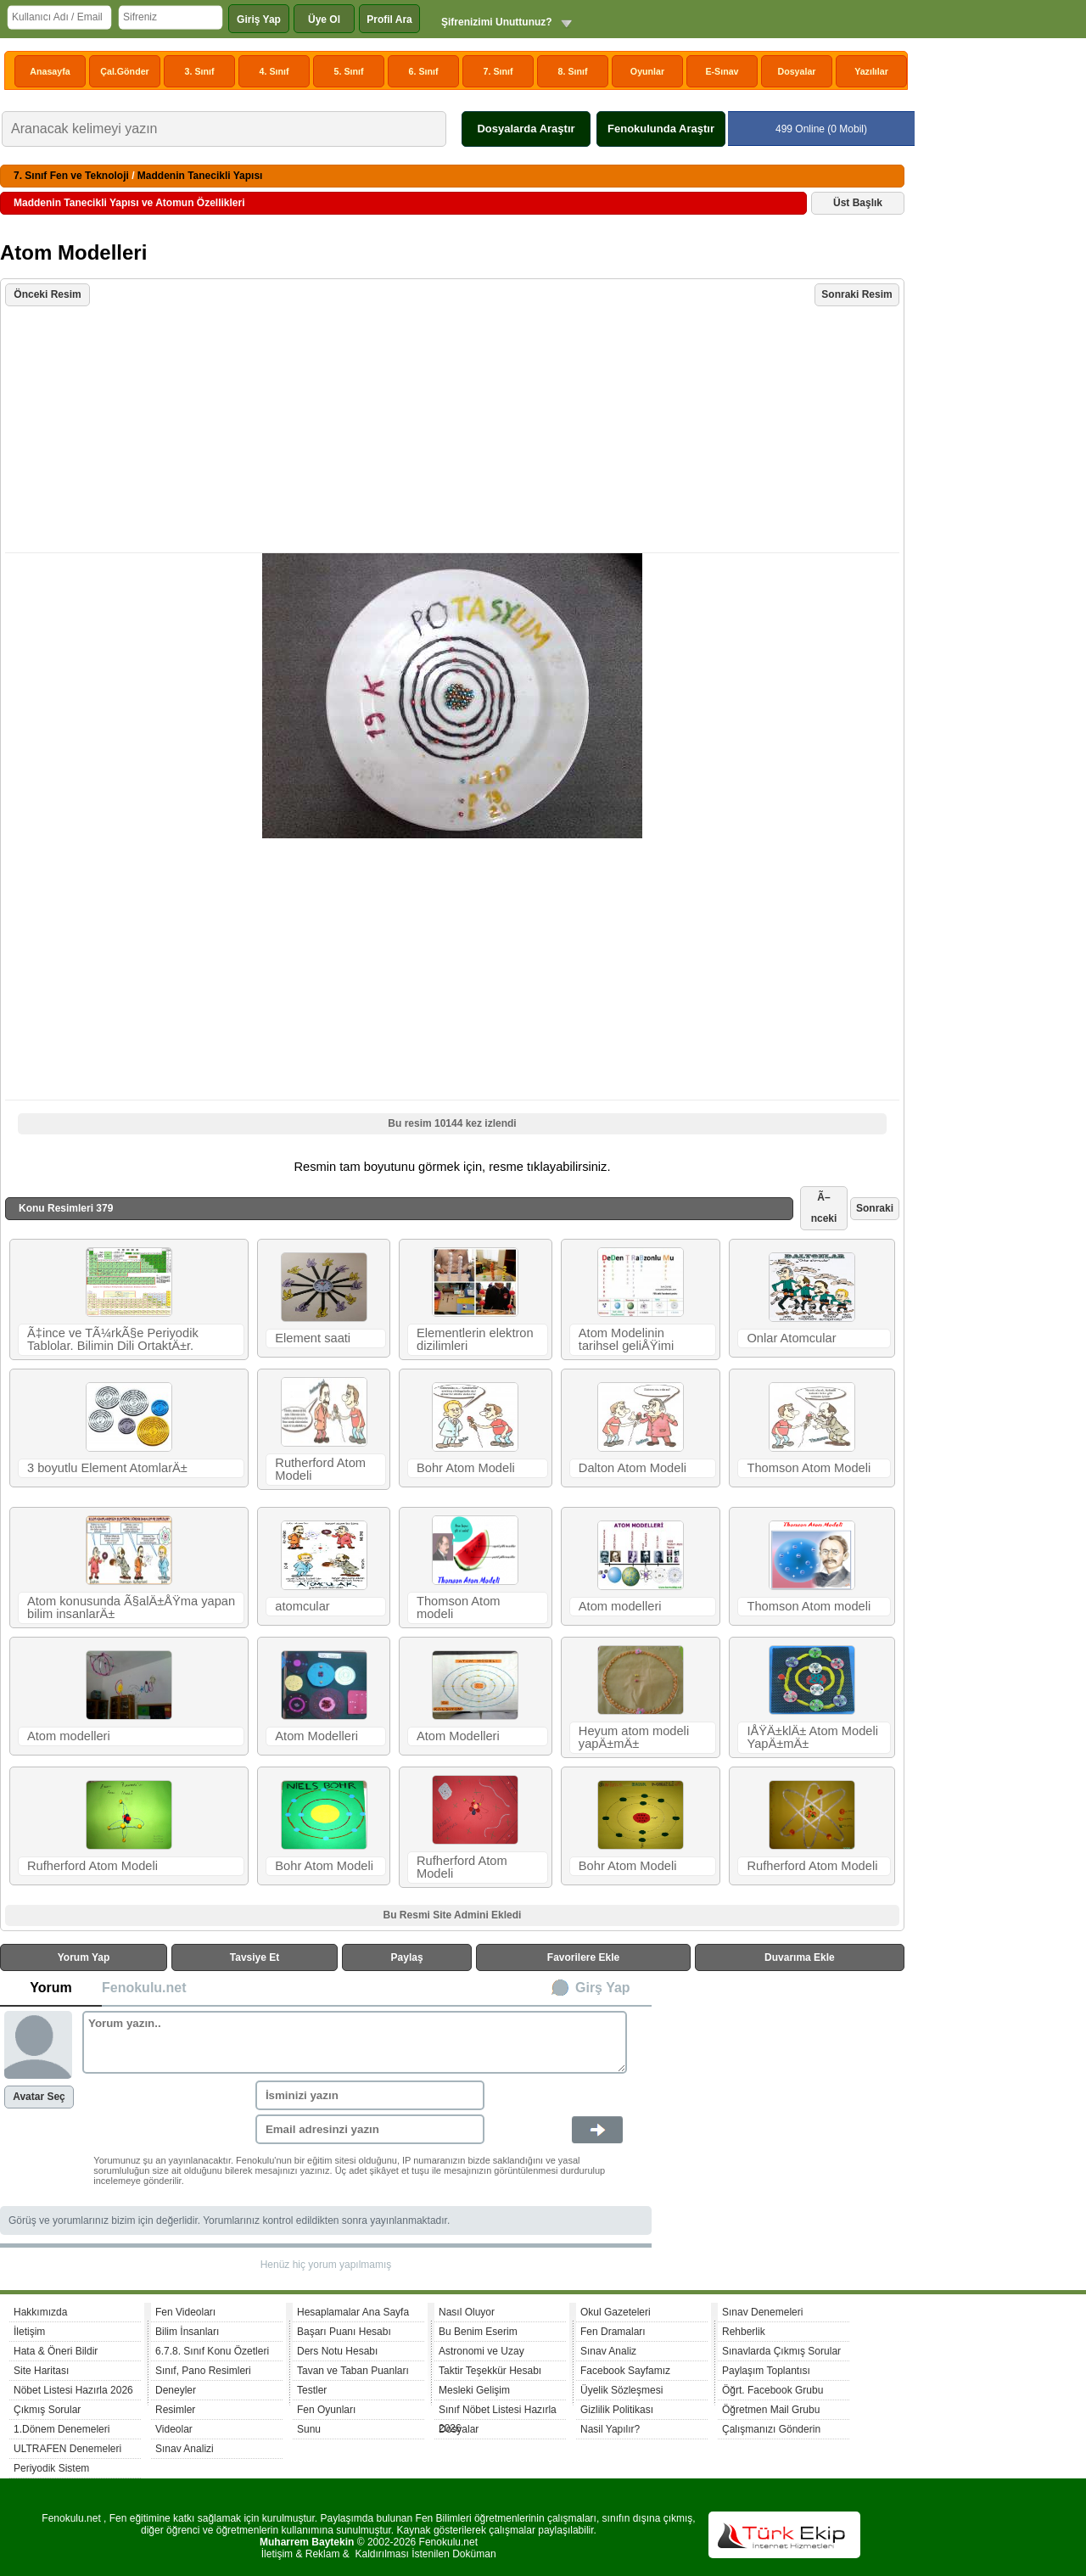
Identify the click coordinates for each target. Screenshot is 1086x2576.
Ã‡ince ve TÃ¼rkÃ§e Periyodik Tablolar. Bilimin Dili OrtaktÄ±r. (113, 1339)
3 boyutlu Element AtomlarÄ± (107, 1468)
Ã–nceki (824, 1207)
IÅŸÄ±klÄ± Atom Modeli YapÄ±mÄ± (812, 1737)
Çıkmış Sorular (47, 2410)
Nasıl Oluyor (467, 2312)
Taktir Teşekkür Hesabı (490, 2371)
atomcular (302, 1606)
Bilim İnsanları (187, 2332)
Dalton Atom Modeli (632, 1468)
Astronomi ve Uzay (481, 2351)
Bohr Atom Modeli (466, 1468)
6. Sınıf (424, 71)
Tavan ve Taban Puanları (353, 2371)
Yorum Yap (84, 1957)
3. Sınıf (200, 71)
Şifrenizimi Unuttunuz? (496, 22)
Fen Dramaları (613, 2332)
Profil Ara (389, 19)
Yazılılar (871, 71)
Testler (312, 2390)
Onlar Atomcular (791, 1338)
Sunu (309, 2429)
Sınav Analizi (184, 2449)
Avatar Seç (39, 2097)
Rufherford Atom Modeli (92, 1866)
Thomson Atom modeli (459, 1607)
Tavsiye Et (254, 1957)
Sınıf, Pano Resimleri (203, 2371)
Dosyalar (796, 71)
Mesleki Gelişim (474, 2390)
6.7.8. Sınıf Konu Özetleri (212, 2351)
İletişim (29, 2332)
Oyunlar (647, 71)
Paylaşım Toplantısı (766, 2371)
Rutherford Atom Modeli (320, 1469)
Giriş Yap (259, 19)
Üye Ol (324, 19)
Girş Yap (602, 1987)
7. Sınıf (498, 71)
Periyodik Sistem (51, 2468)
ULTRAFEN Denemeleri (67, 2449)
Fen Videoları (185, 2312)
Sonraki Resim (856, 294)
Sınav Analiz (608, 2351)
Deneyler (175, 2390)
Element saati (312, 1338)
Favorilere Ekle (583, 1957)
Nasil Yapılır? (610, 2429)
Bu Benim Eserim (478, 2332)
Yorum (50, 1987)
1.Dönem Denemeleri (61, 2429)
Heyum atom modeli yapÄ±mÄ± (634, 1737)
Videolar (174, 2429)
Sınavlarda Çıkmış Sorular (781, 2351)
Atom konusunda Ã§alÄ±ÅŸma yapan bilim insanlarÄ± (131, 1607)
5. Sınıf (349, 71)
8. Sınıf (573, 71)
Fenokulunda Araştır (660, 128)
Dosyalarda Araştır (525, 128)
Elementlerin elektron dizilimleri (475, 1339)
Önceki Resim (47, 294)
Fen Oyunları (326, 2410)
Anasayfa (50, 71)
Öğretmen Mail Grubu (771, 2410)
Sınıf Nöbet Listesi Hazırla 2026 (498, 2412)
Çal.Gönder (124, 71)
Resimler (175, 2410)
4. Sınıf (274, 71)
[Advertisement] (454, 431)
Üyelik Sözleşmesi (621, 2390)
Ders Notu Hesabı (337, 2351)
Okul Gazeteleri (615, 2312)
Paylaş (407, 1957)
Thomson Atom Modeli (808, 1468)
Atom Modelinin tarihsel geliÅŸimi (626, 1339)
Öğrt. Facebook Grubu (772, 2390)
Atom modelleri (620, 1606)
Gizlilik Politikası (616, 2410)
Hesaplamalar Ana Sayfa (353, 2312)
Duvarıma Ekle (799, 1957)
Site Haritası (41, 2371)
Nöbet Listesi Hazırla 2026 (73, 2390)
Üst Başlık (857, 203)
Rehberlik (743, 2332)
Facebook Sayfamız (625, 2371)
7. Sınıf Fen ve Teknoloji (71, 176)
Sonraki (874, 1208)
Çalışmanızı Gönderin (771, 2429)
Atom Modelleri (316, 1736)
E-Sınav (721, 71)
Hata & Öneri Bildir (56, 2351)
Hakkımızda (40, 2312)
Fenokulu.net (144, 1987)
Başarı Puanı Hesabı (344, 2332)
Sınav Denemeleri (762, 2312)
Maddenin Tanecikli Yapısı (200, 176)
